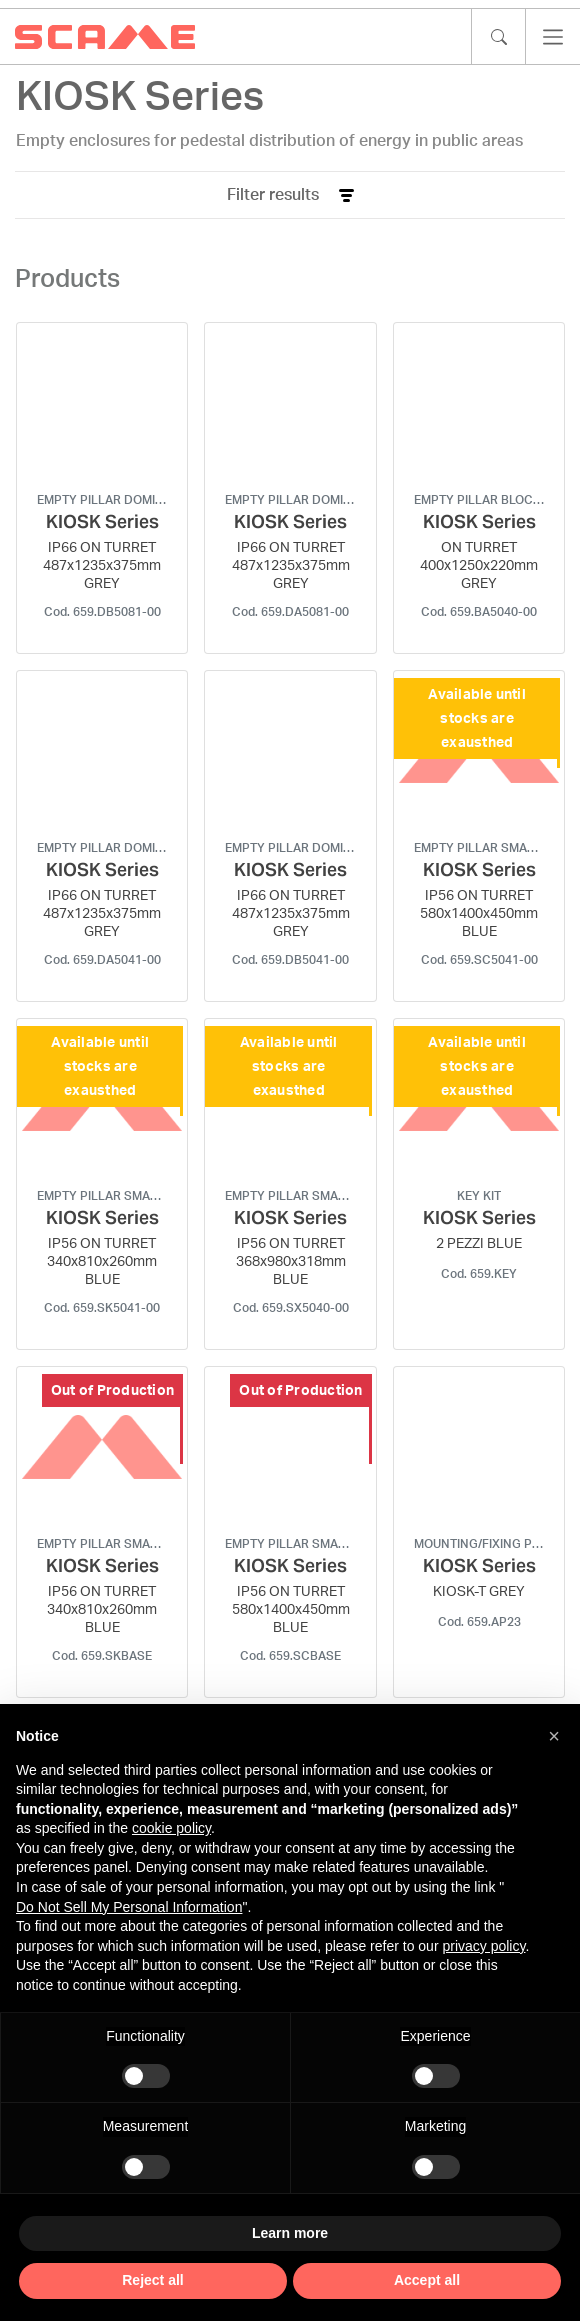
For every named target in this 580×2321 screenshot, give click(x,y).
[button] (554, 1736)
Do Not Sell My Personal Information (129, 1907)
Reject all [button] (152, 2280)
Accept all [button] (427, 2280)
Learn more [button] (290, 2233)
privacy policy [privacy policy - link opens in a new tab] (483, 1946)
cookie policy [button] (171, 1828)
